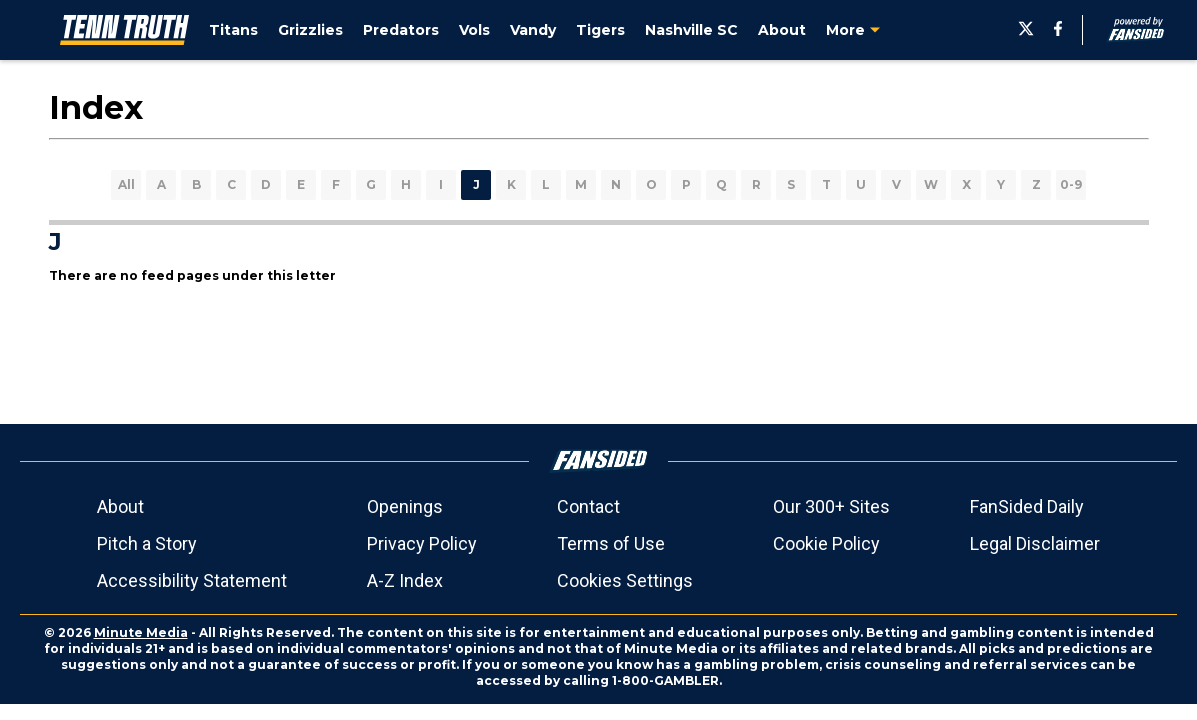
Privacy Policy (422, 543)
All (126, 184)
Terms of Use (611, 543)
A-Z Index (405, 580)
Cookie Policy (826, 543)
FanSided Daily (1027, 506)
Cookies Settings (625, 580)
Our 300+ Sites (831, 506)
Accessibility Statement (192, 580)
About (120, 506)
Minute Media (141, 632)
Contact (588, 506)
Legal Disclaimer (1035, 543)
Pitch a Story (147, 543)
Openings (405, 506)
